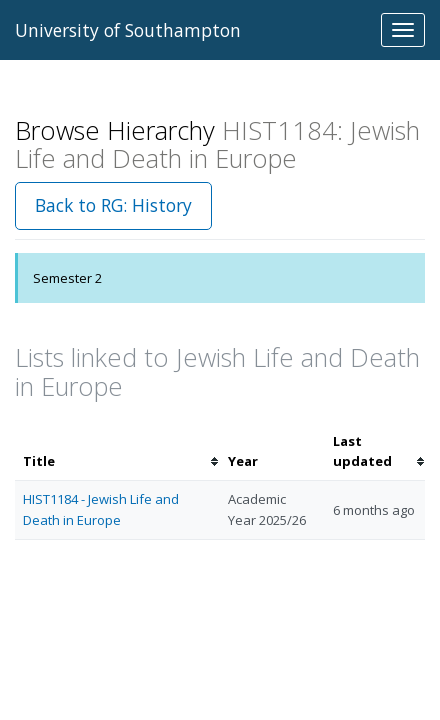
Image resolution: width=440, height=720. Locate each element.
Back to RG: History (113, 205)
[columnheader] (117, 452)
